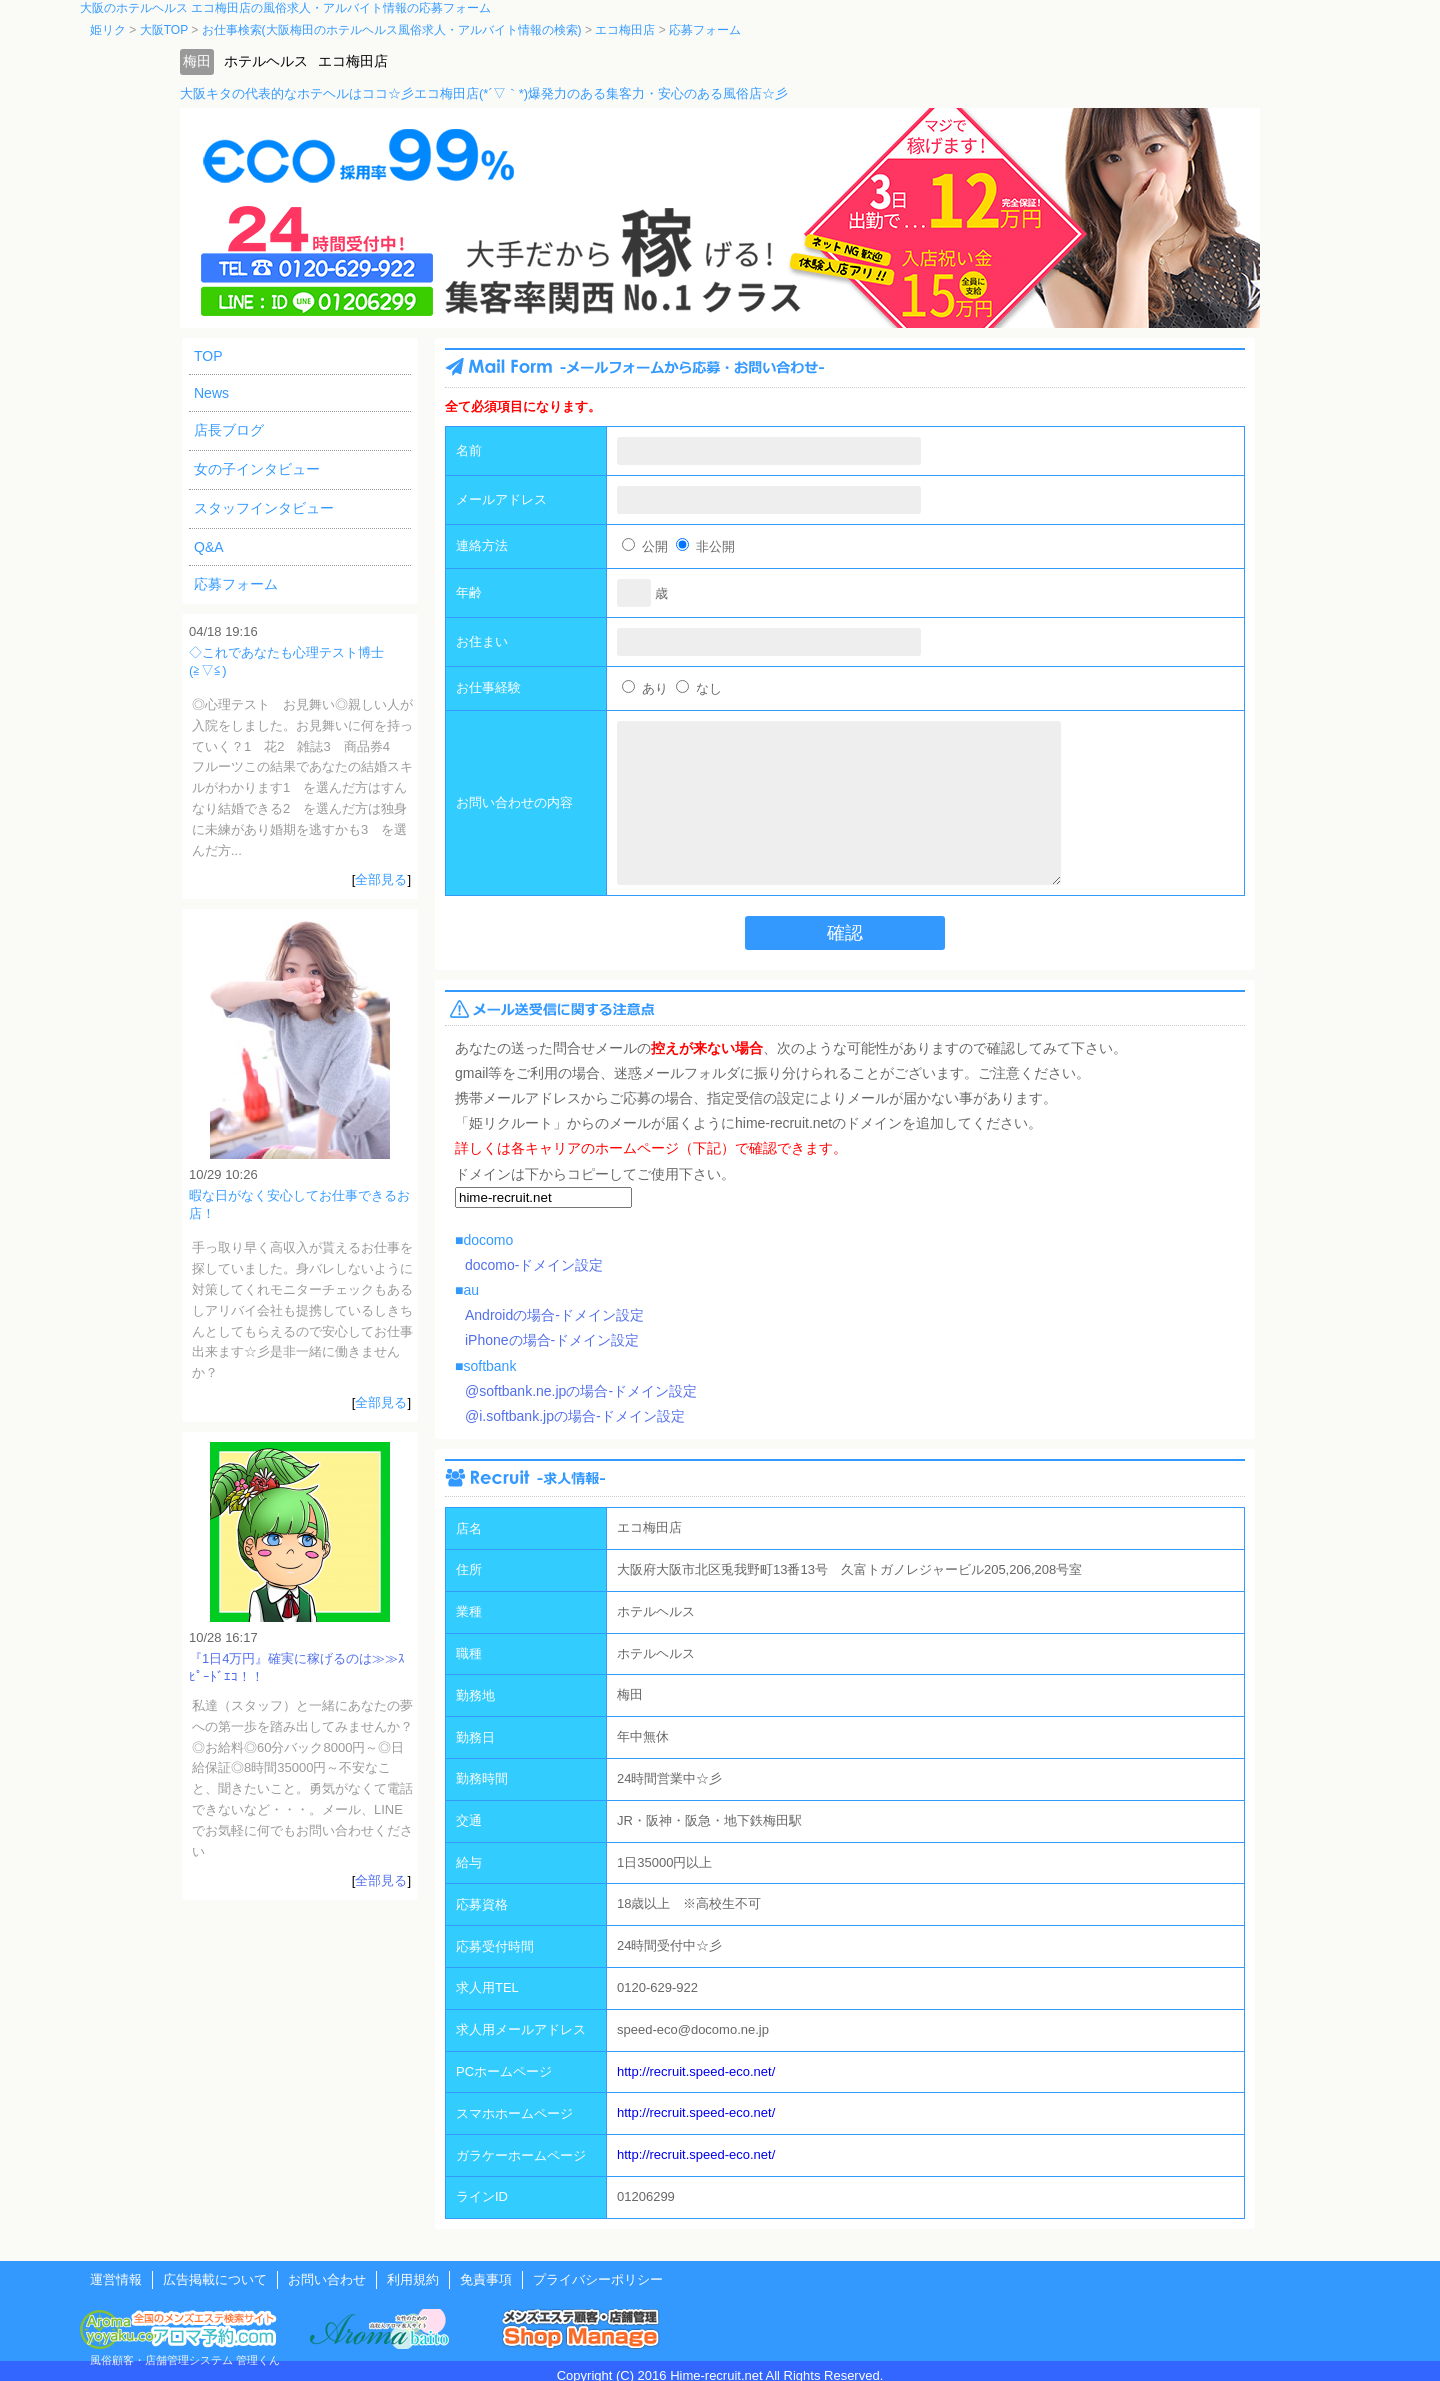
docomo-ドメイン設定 (534, 1265)
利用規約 (413, 2279)
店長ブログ (229, 430)
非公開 (705, 546)
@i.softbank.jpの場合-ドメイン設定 (575, 1416)
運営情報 (116, 2279)
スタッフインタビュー (264, 508)
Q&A (209, 547)
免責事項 (486, 2279)
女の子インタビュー (257, 469)
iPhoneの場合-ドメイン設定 (552, 1340)
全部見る (381, 879)
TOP (208, 356)
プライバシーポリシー (598, 2279)
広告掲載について (215, 2279)
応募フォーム (236, 584)
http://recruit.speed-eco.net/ (696, 2071)
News (211, 393)
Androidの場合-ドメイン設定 (554, 1315)
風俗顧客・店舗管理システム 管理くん (185, 2360)
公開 (645, 546)
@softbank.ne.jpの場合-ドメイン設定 (581, 1391)
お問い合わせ (327, 2279)
